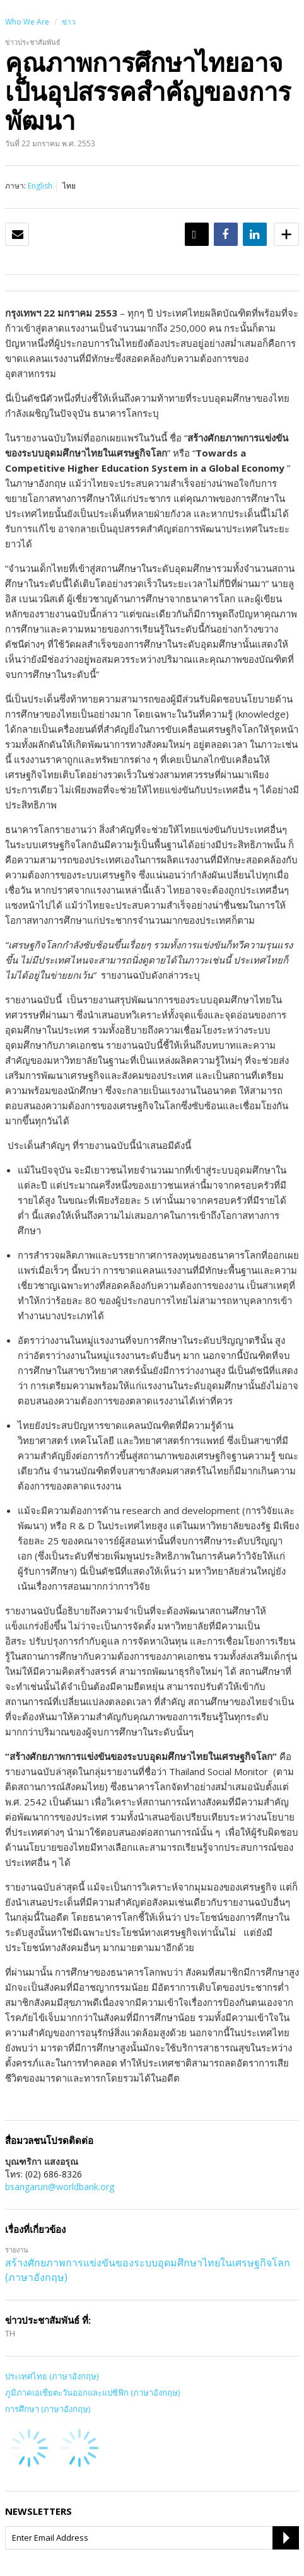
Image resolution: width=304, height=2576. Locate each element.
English (40, 185)
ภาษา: (15, 185)
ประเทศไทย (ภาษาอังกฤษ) (51, 2376)
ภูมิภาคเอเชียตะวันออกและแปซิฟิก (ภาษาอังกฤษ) (92, 2392)
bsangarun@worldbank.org (59, 2187)
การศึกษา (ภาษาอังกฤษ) (47, 2409)
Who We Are (27, 21)
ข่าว (69, 21)
